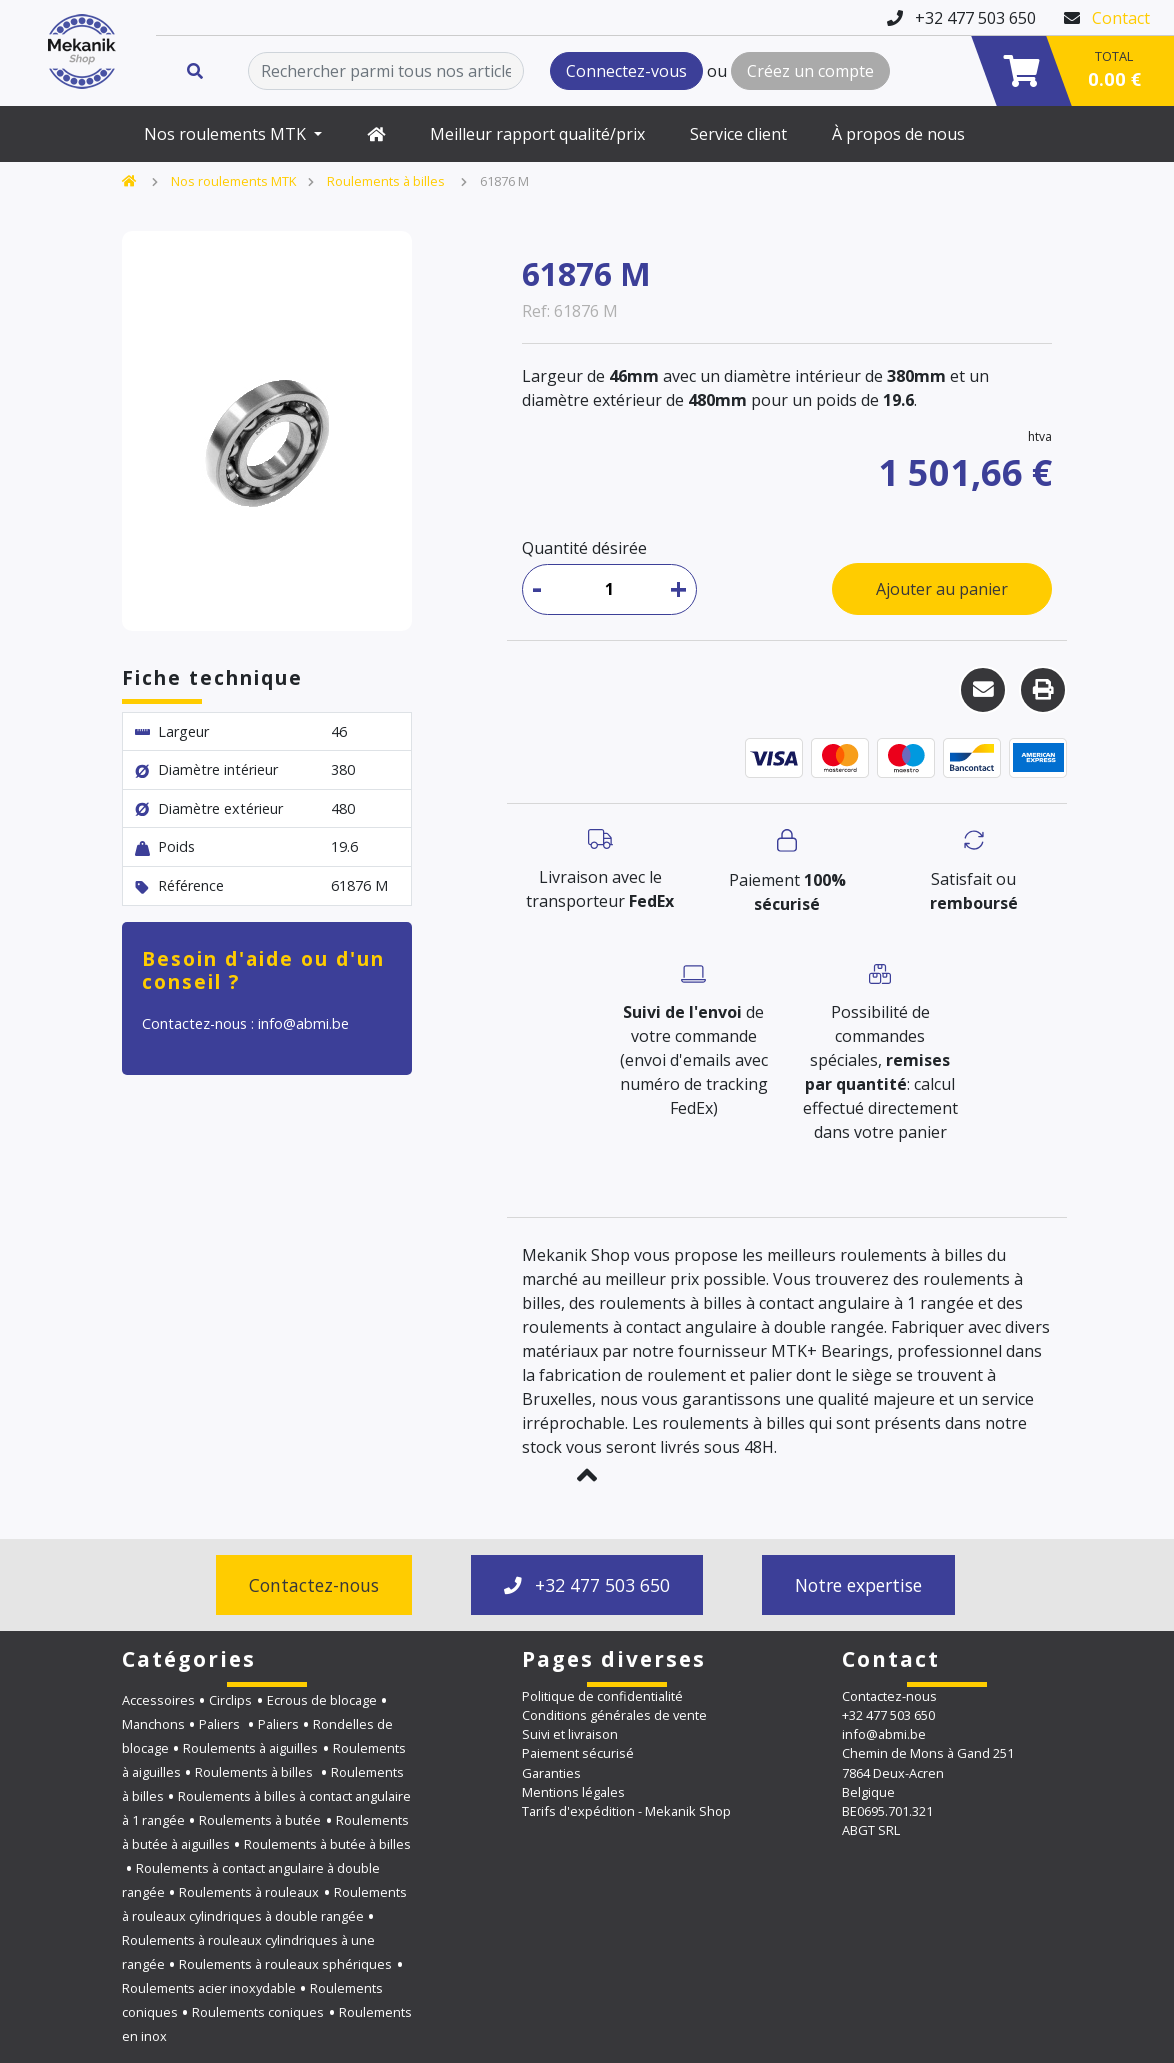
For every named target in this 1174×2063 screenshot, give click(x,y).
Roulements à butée (260, 1820)
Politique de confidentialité (602, 1696)
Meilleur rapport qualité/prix (537, 134)
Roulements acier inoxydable (209, 1988)
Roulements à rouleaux (249, 1892)
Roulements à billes (387, 181)
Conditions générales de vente (614, 1715)
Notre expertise (858, 1585)
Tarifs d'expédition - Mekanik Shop (626, 1811)
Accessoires (158, 1700)
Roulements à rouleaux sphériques (285, 1964)
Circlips (230, 1700)
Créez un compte (810, 71)
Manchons (153, 1724)
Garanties (551, 1773)
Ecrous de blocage (322, 1700)
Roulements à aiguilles (250, 1748)
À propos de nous (898, 134)
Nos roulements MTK (227, 134)
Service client (738, 134)
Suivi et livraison (570, 1734)
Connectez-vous (626, 71)
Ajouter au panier (942, 589)
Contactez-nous (314, 1585)
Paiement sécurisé (578, 1753)
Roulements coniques (258, 2012)
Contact (1121, 18)
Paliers (221, 1724)
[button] (587, 1475)
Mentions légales (573, 1792)
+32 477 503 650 (587, 1585)
